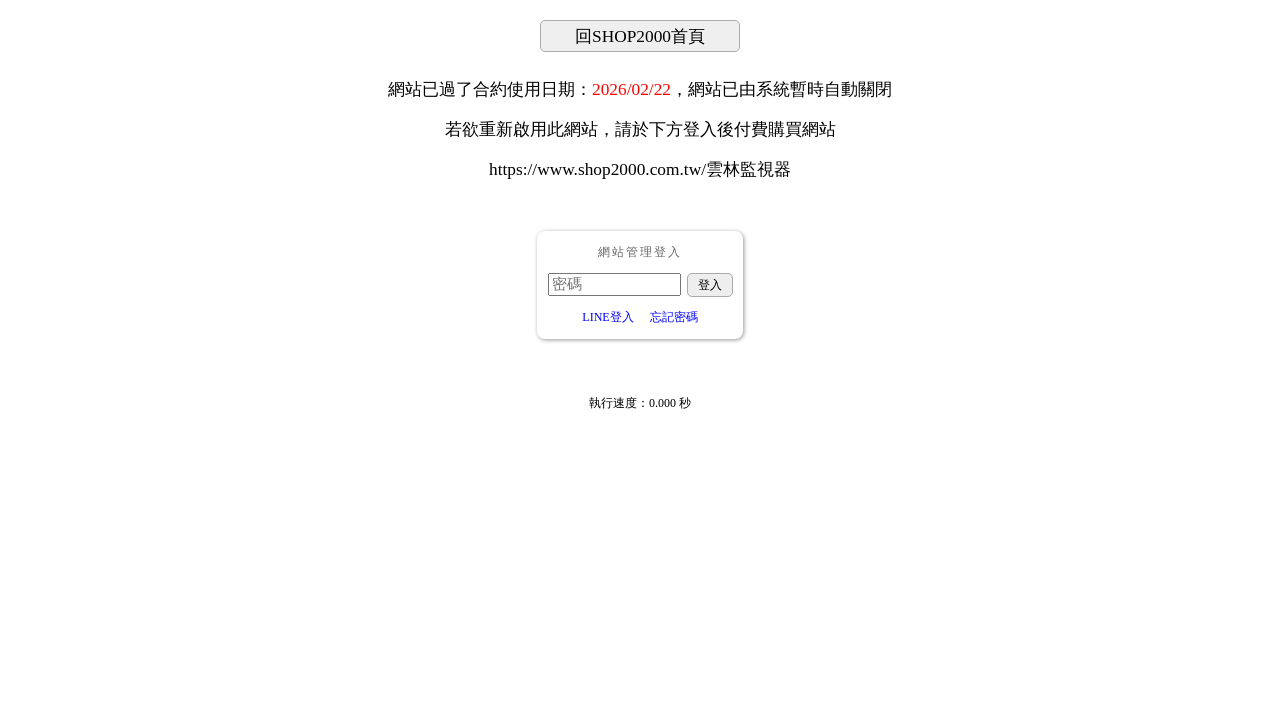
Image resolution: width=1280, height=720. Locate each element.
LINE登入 (607, 317)
